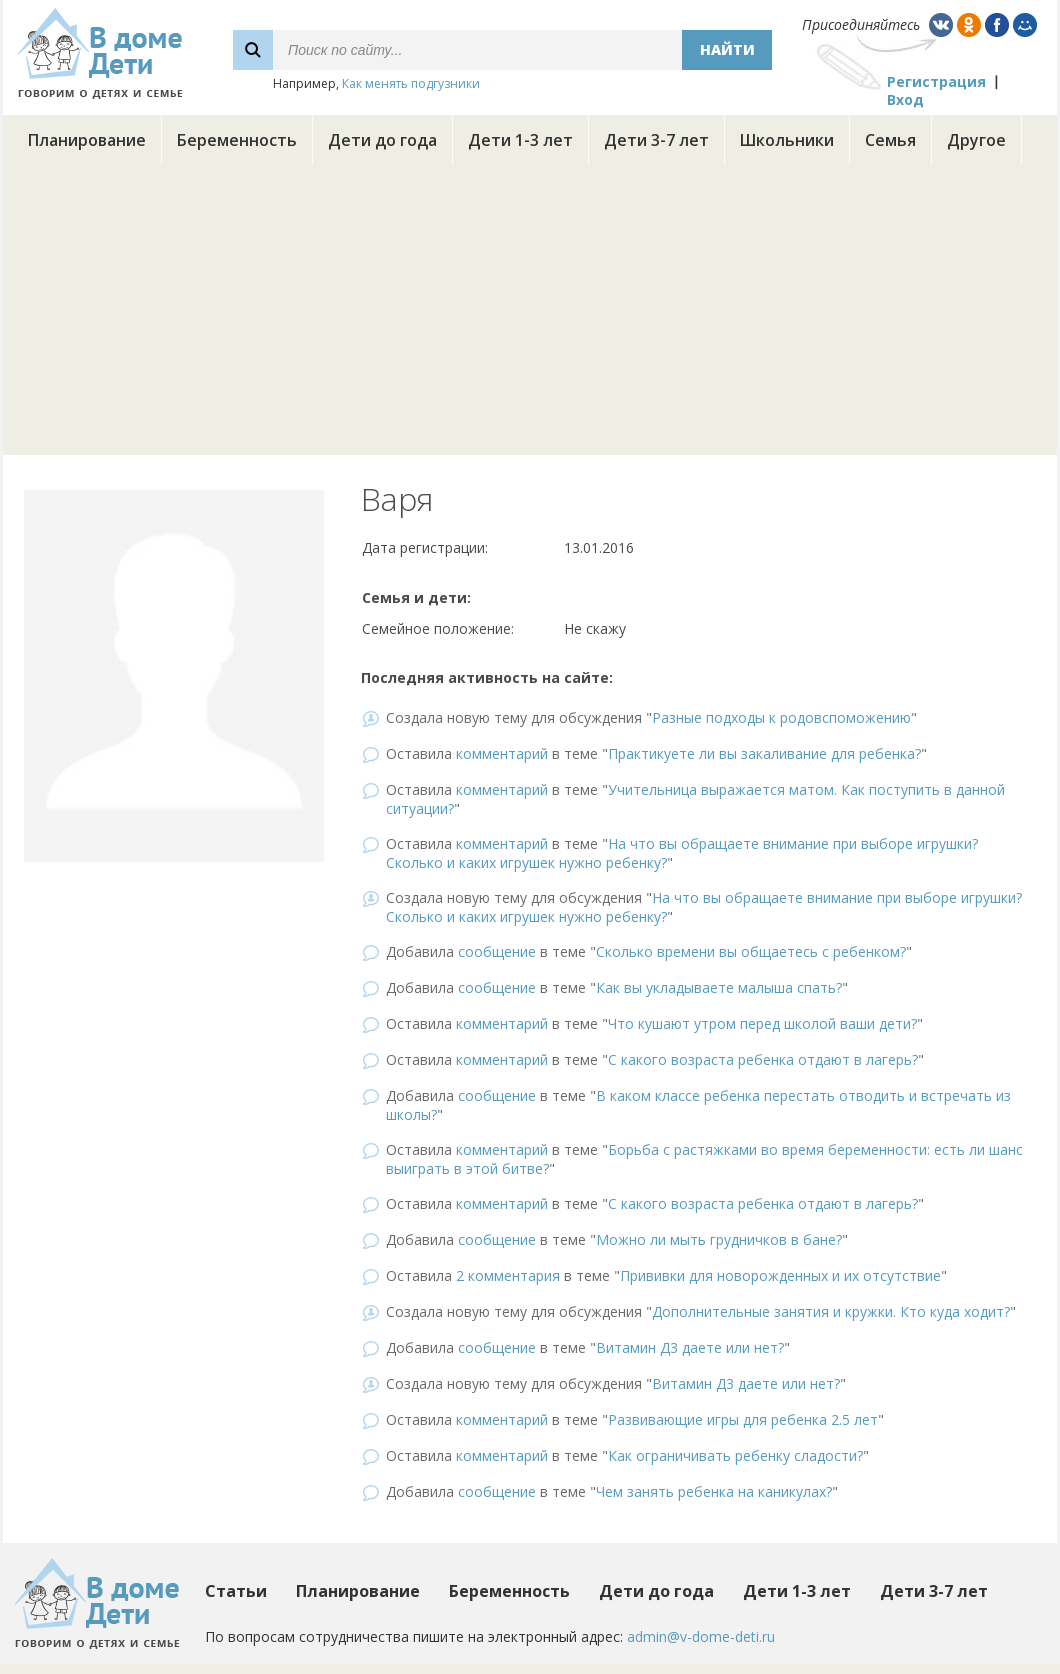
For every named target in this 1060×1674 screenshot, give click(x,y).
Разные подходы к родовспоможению (781, 717)
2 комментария (508, 1275)
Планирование (87, 140)
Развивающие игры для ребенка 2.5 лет (743, 1419)
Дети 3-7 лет (656, 140)
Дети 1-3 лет (520, 140)
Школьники (787, 140)
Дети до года (382, 140)
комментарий (502, 753)
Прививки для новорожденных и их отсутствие (780, 1275)
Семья (890, 140)
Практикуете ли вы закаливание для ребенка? (764, 753)
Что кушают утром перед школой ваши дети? (762, 1023)
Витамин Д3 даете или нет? (690, 1347)
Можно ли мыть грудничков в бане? (719, 1239)
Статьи (236, 1591)
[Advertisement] (530, 315)
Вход (905, 99)
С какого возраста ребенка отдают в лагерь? (763, 1059)
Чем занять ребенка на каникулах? (714, 1491)
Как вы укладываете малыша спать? (719, 987)
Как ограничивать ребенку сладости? (735, 1455)
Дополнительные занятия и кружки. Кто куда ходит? (831, 1311)
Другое (976, 140)
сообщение (497, 951)
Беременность (237, 140)
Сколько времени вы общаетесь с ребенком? (751, 951)
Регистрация (936, 81)
